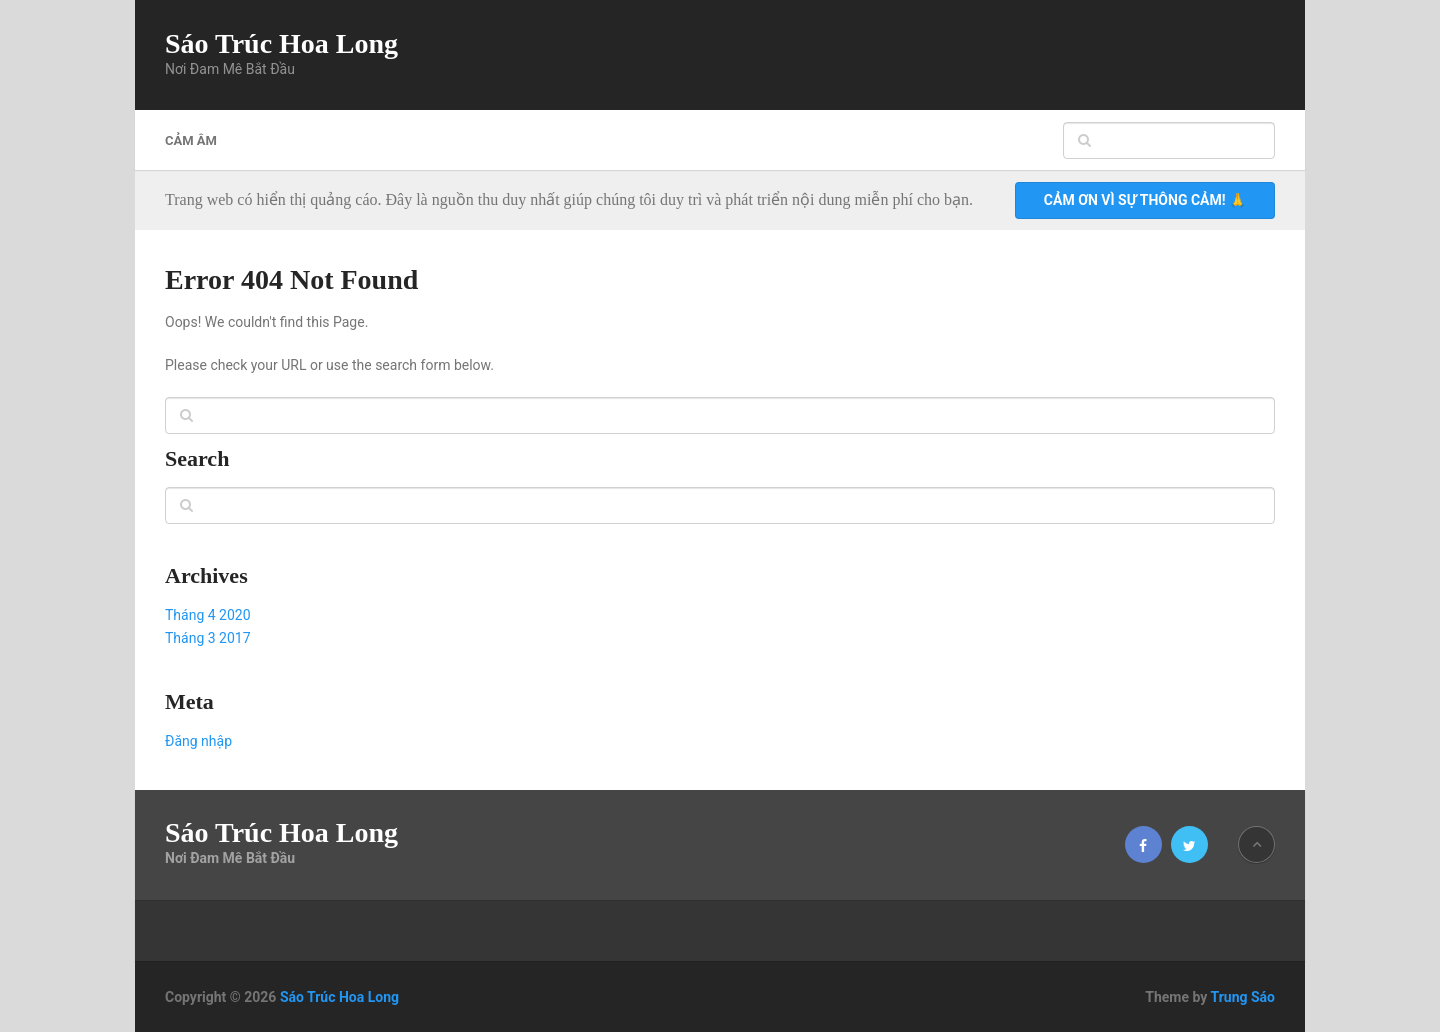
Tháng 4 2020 (208, 615)
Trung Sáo (1242, 997)
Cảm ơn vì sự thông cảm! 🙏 (1145, 200)
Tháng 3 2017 (208, 638)
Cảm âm (191, 140)
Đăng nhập (198, 741)
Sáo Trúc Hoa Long (281, 44)
